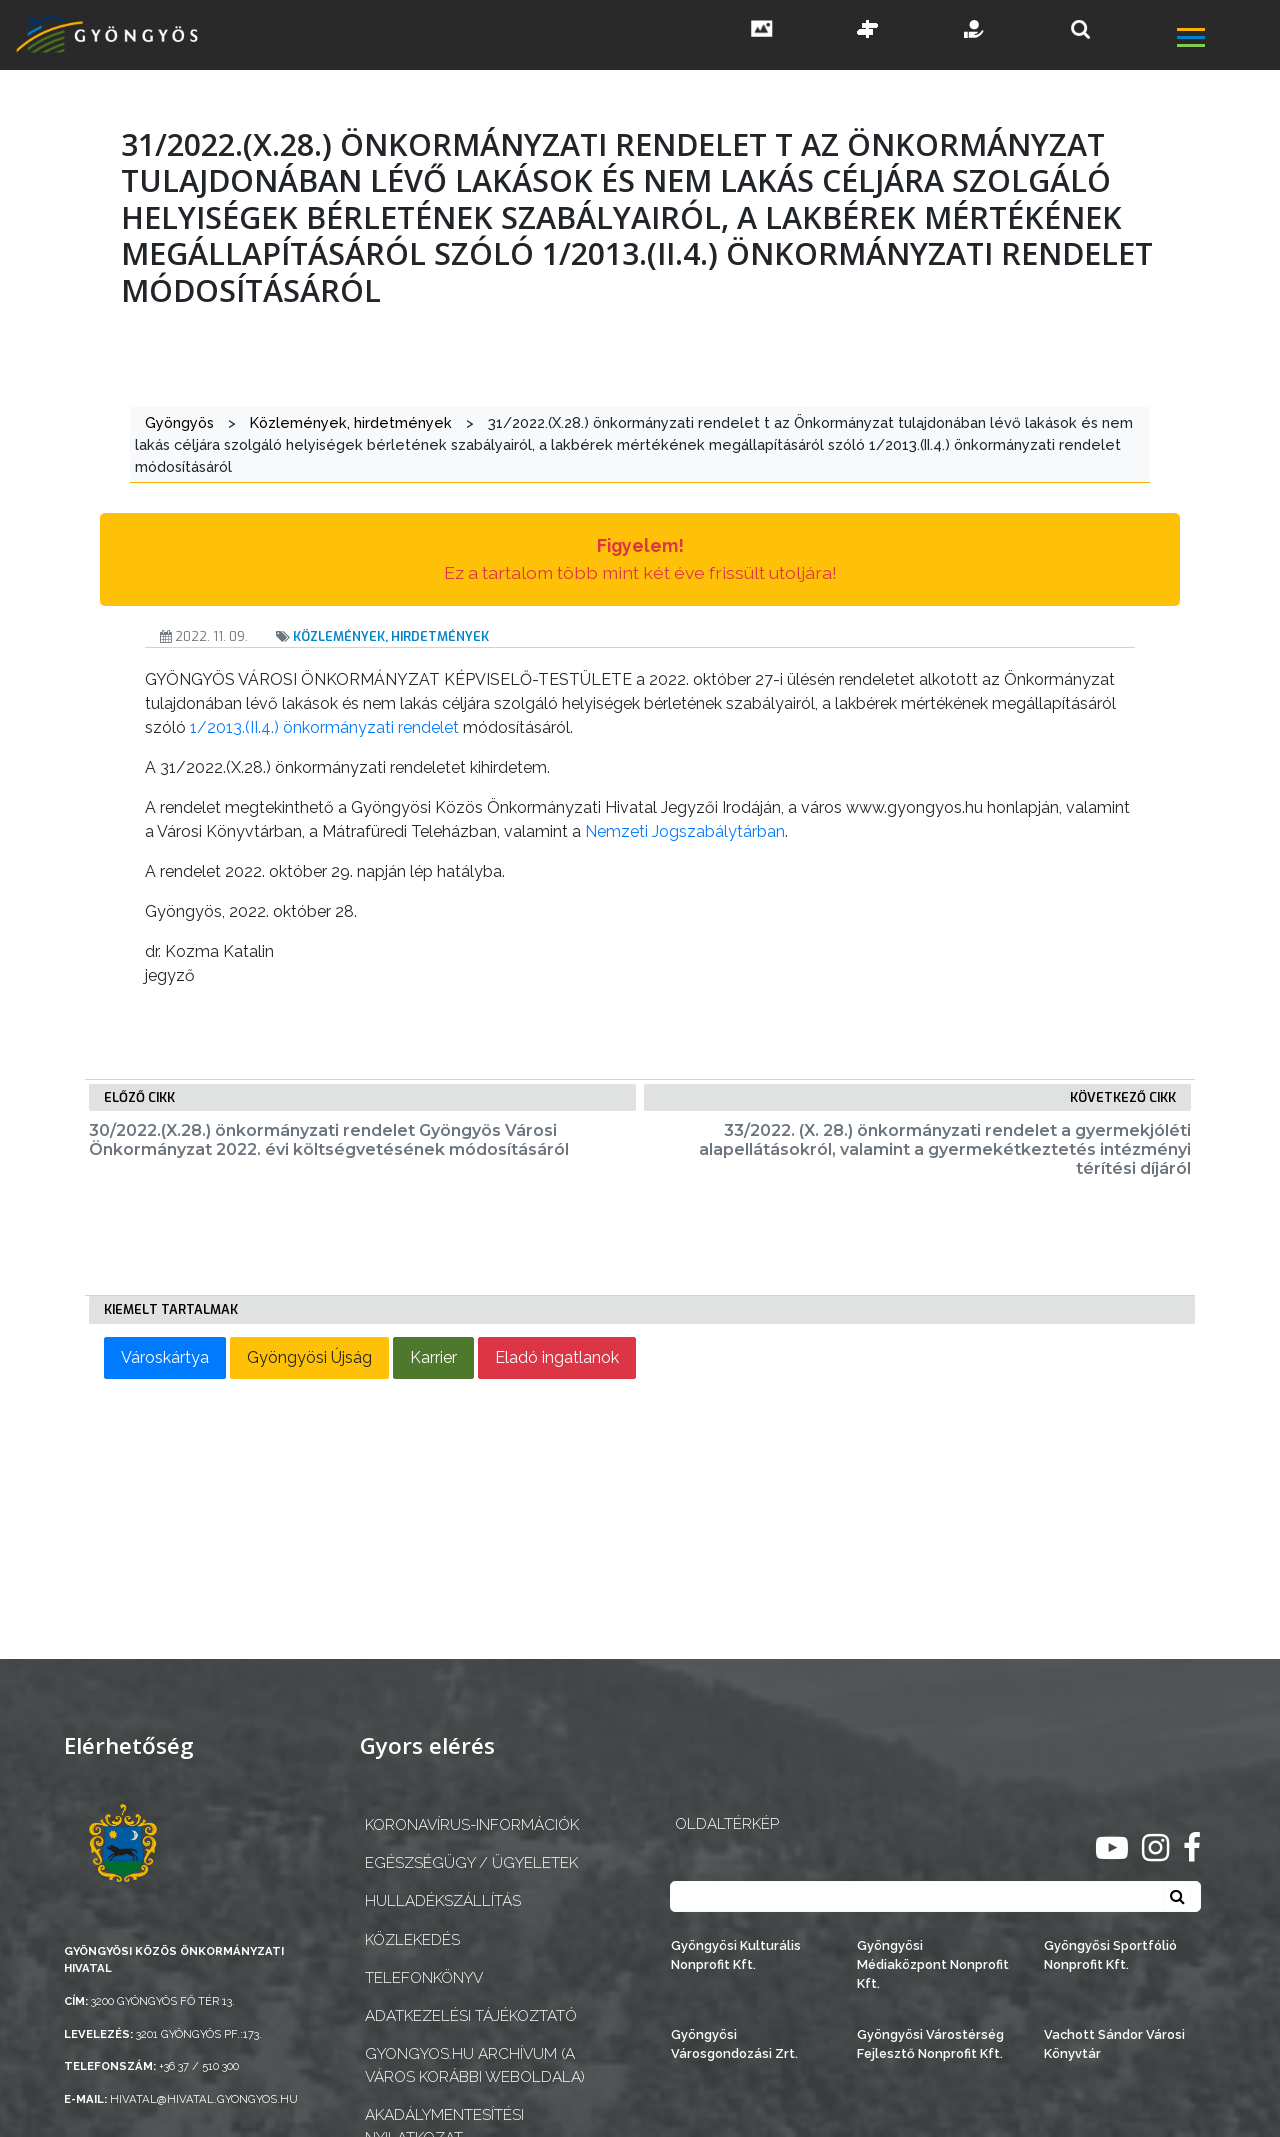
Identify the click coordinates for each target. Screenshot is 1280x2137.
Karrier (433, 1357)
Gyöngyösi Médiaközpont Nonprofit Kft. (933, 1964)
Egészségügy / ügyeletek (471, 1863)
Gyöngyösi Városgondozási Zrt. (734, 2044)
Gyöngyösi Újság (309, 1357)
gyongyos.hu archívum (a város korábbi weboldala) (475, 2065)
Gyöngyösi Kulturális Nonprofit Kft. (736, 1955)
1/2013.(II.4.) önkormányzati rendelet (324, 727)
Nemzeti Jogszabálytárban (685, 831)
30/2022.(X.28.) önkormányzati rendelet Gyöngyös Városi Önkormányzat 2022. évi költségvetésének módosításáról (329, 1140)
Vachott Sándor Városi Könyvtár (1114, 2044)
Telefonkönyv (424, 1978)
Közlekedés (412, 1940)
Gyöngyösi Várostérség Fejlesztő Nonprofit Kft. (930, 2044)
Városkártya (165, 1357)
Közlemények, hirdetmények (391, 636)
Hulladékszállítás (443, 1901)
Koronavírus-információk (472, 1825)
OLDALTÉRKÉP (727, 1824)
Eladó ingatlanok (557, 1357)
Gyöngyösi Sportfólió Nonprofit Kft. (1110, 1955)
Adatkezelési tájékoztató (471, 2016)
